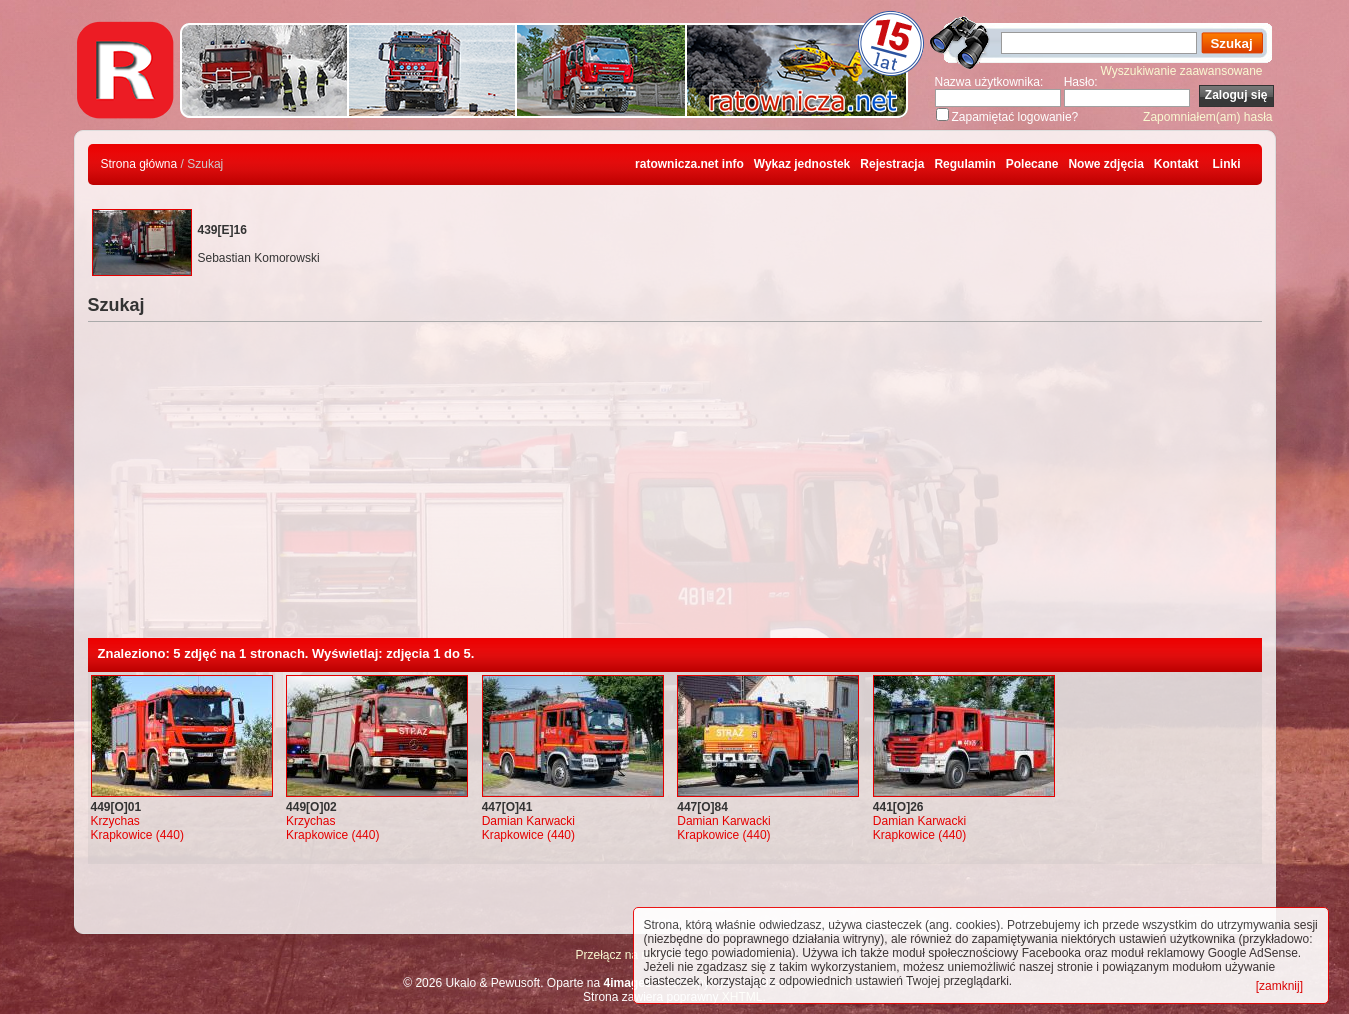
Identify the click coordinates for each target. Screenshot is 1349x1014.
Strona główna (139, 164)
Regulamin (964, 164)
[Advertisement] (675, 488)
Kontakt (1176, 164)
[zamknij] (1279, 986)
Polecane (1032, 164)
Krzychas (115, 821)
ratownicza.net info (689, 164)
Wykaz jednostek (802, 164)
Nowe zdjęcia (1105, 164)
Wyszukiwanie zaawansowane (1182, 71)
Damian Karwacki (528, 821)
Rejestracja (892, 164)
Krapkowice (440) (137, 835)
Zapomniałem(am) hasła (1207, 117)
